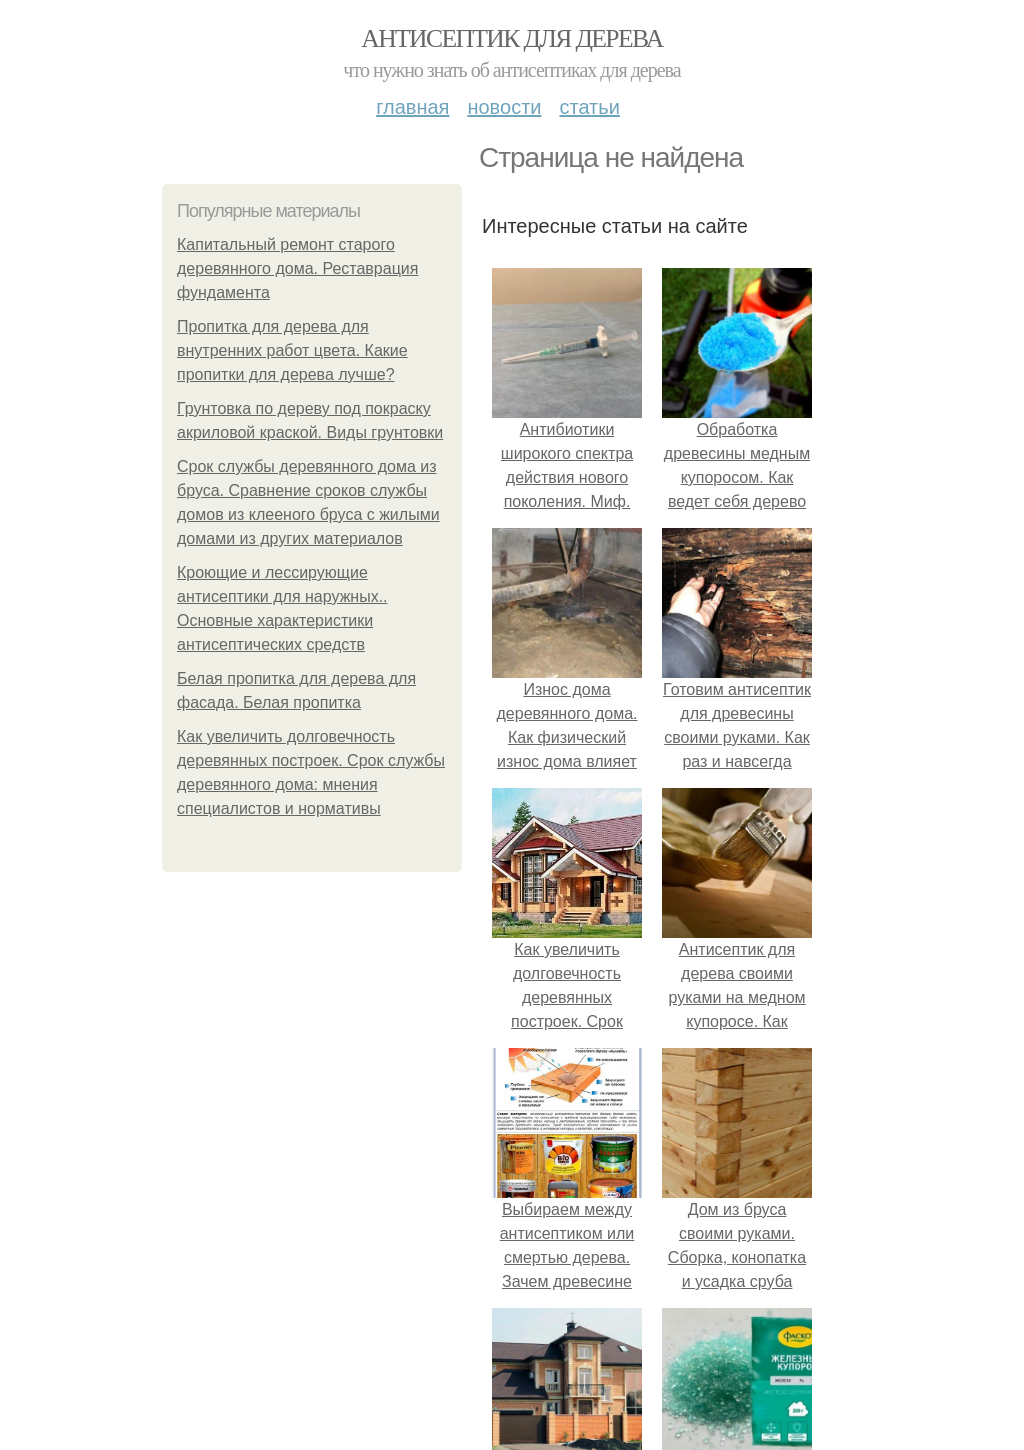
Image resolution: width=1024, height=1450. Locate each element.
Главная (412, 107)
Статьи (589, 107)
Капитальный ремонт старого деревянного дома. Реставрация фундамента (297, 268)
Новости (504, 107)
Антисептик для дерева (511, 38)
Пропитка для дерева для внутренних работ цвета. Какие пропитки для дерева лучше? (292, 350)
